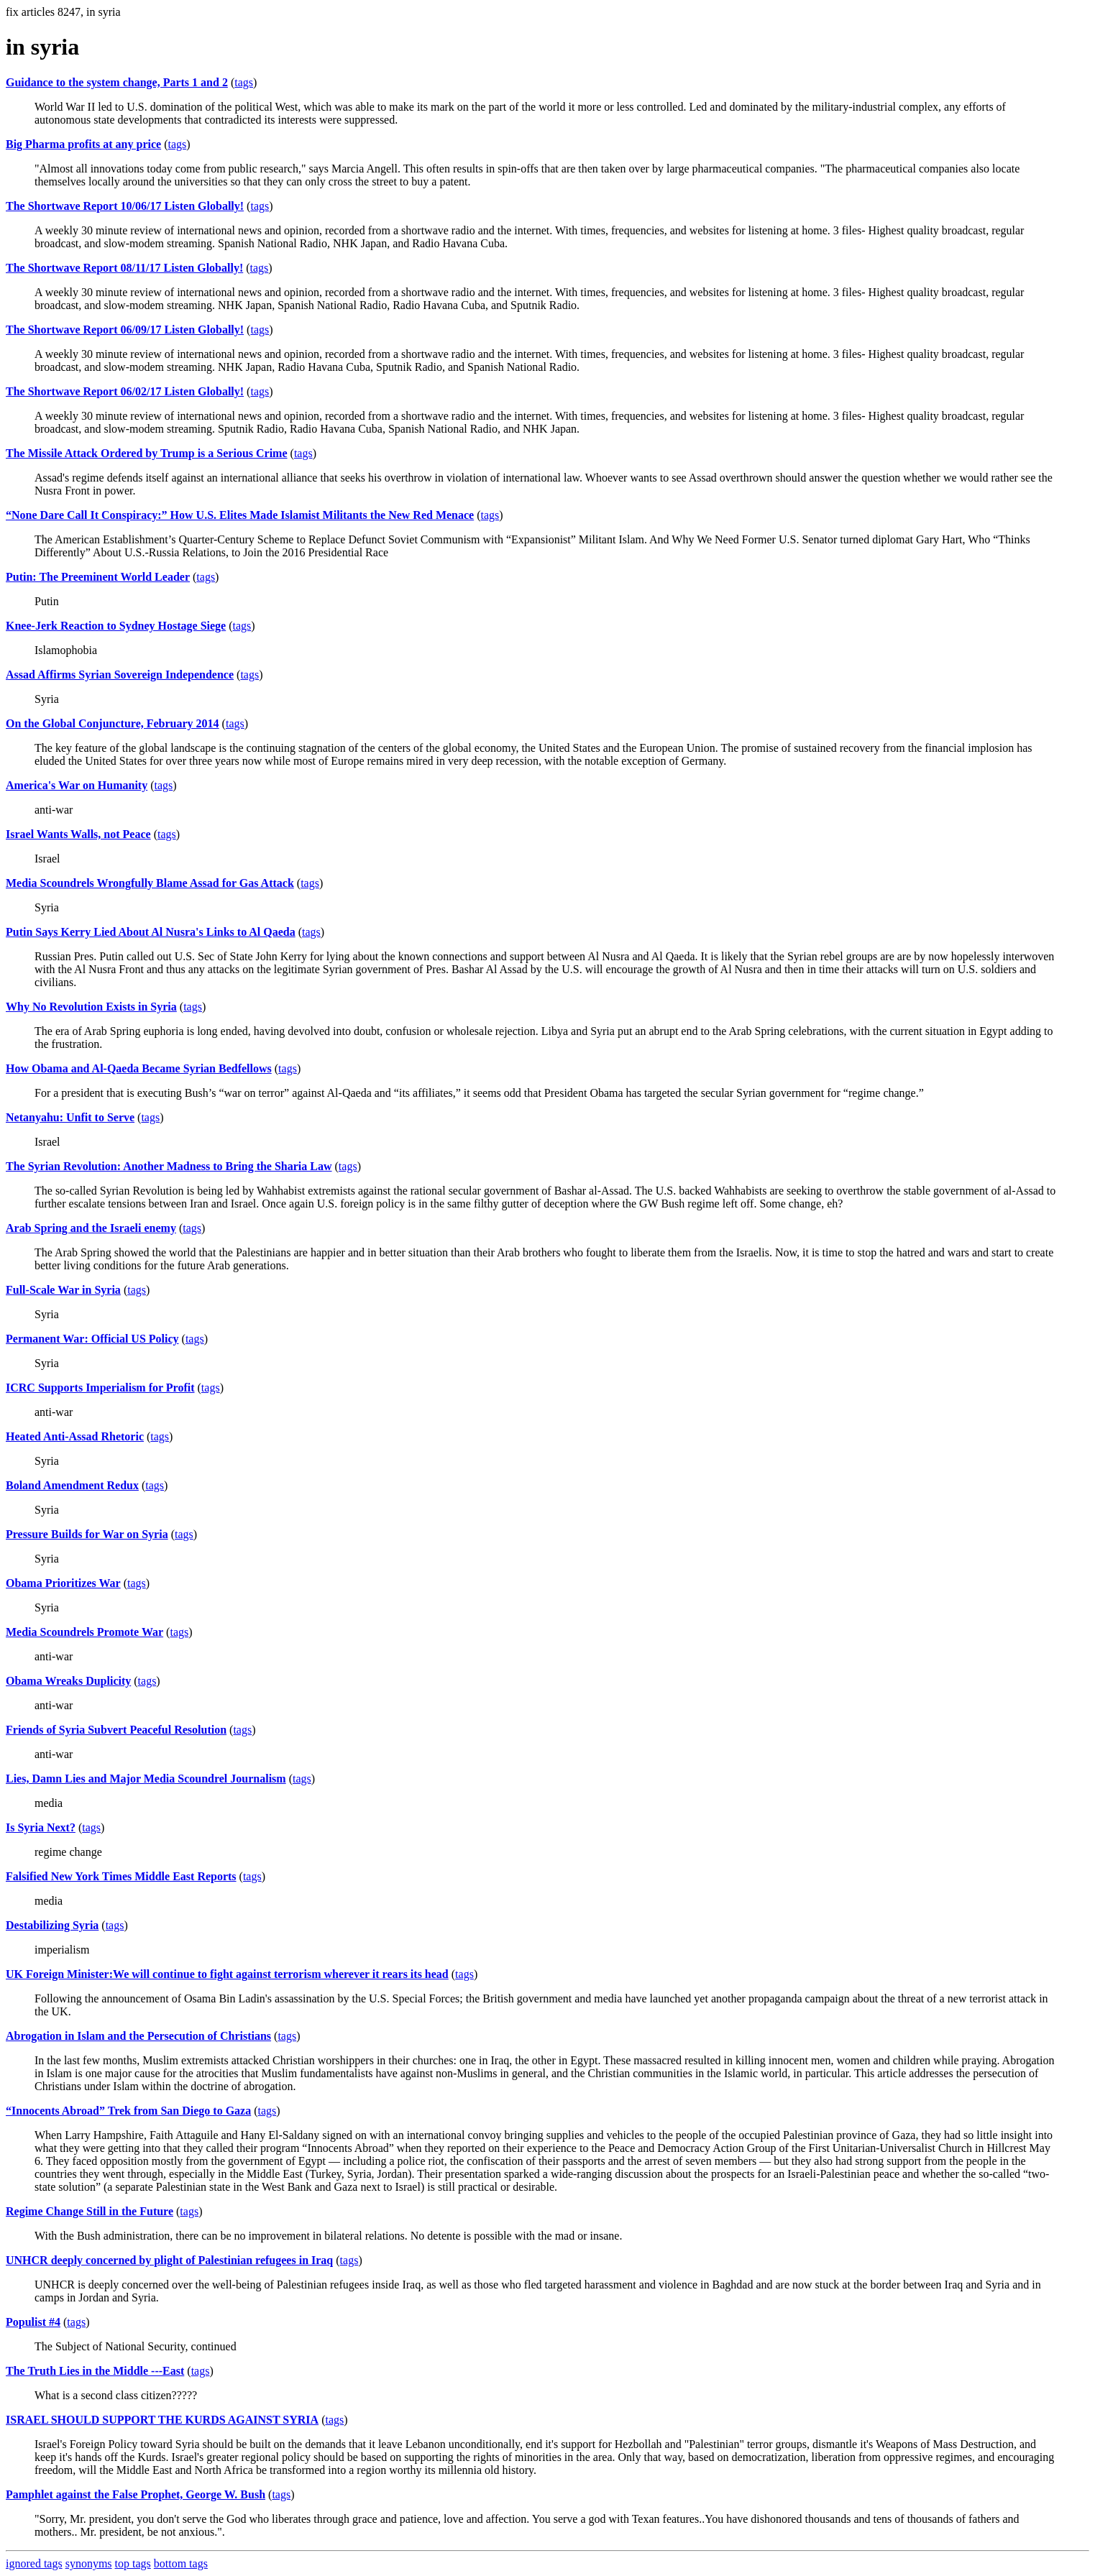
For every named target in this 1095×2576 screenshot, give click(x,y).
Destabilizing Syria (52, 1925)
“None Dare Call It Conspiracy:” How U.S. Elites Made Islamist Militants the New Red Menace (240, 515)
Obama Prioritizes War (63, 1583)
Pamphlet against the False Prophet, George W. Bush (135, 2494)
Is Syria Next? (40, 1827)
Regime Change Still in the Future (89, 2211)
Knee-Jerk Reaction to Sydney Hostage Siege (116, 626)
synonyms (88, 2563)
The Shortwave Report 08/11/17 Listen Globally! (124, 268)
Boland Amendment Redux (72, 1485)
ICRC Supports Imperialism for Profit (100, 1387)
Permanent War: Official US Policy (92, 1339)
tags (243, 82)
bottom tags (181, 2563)
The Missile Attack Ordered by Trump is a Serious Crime (147, 453)
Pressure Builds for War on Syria (87, 1534)
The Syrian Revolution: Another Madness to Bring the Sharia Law (169, 1166)
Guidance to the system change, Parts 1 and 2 (117, 82)
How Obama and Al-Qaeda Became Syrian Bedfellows (139, 1068)
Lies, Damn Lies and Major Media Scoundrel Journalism (146, 1778)
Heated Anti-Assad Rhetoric (75, 1436)
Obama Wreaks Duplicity (68, 1681)
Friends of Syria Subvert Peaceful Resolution (116, 1730)
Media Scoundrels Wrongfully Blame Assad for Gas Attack (150, 883)
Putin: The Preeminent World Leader (98, 577)
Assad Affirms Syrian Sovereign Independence (120, 674)
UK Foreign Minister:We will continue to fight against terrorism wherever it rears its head (227, 1974)
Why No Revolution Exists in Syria (91, 1006)
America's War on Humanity (76, 785)
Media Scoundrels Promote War (84, 1632)
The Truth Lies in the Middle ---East (95, 2371)
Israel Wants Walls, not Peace (78, 834)
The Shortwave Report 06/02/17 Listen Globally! (125, 391)
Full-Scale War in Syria (63, 1290)
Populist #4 (33, 2322)
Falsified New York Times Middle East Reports (121, 1876)
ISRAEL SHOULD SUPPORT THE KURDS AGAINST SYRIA (162, 2420)
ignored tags (34, 2563)
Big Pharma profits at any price (83, 144)
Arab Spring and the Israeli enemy (91, 1228)
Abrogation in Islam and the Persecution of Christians (138, 2036)
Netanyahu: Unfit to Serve (70, 1117)
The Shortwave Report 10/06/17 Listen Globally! (125, 206)
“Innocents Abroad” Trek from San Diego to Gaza (128, 2110)
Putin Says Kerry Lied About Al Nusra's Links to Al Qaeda (150, 932)
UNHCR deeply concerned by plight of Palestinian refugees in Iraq (169, 2260)
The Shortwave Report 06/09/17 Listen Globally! (125, 329)
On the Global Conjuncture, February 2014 (112, 723)
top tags (133, 2563)
